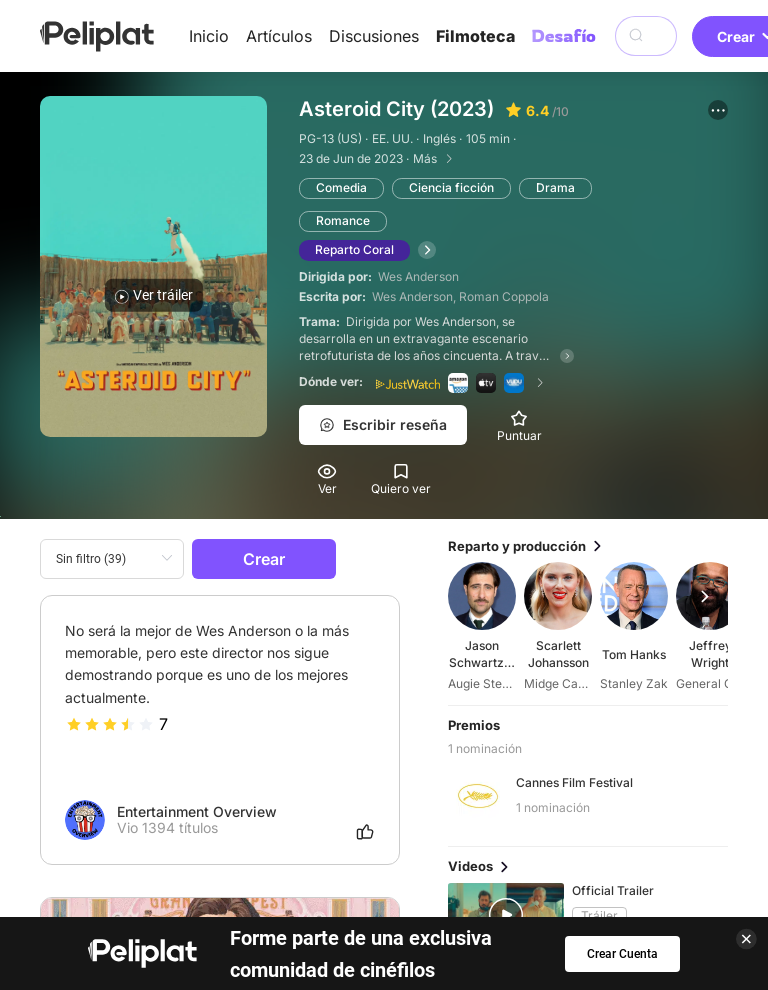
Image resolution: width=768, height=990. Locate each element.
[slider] (110, 724)
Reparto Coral (354, 249)
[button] (718, 110)
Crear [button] (264, 559)
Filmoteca (475, 36)
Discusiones (374, 36)
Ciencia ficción (451, 187)
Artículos (279, 36)
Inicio (209, 36)
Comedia (341, 187)
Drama (555, 187)
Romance (343, 220)
